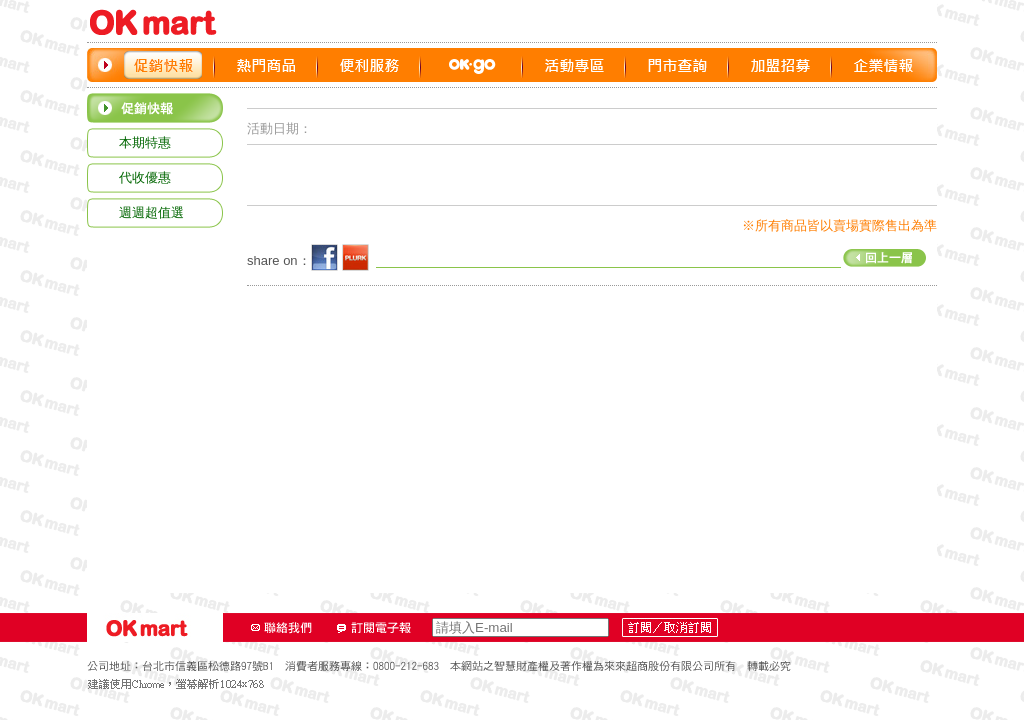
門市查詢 (677, 65)
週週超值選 (151, 212)
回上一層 (651, 255)
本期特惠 (145, 142)
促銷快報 (163, 65)
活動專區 (574, 65)
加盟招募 (780, 65)
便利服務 (369, 65)
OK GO (472, 65)
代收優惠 (145, 177)
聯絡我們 (282, 628)
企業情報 (883, 65)
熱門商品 (266, 65)
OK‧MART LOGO (162, 22)
